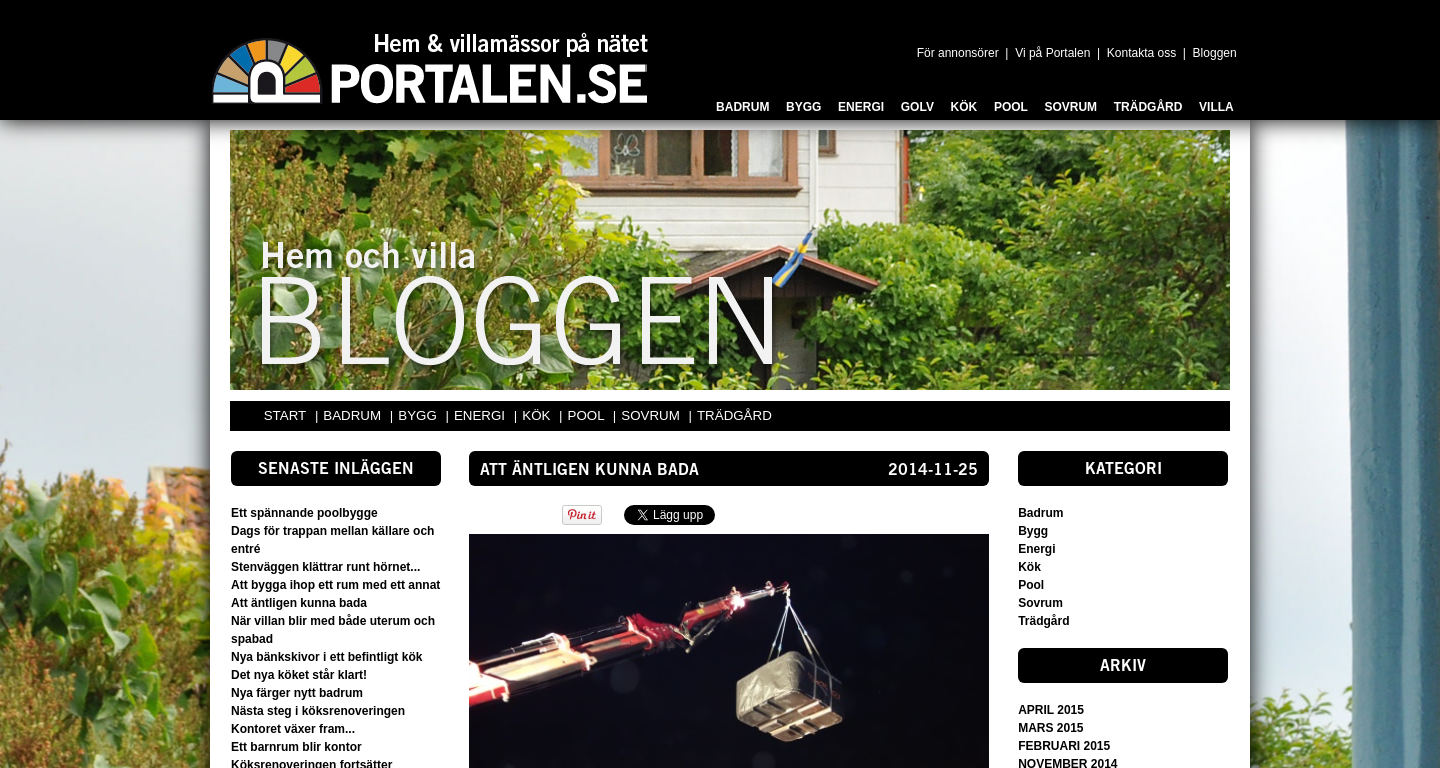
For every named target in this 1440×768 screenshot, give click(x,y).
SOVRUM (652, 415)
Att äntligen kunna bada (589, 471)
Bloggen (1215, 53)
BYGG (419, 415)
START (285, 415)
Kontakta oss (1141, 53)
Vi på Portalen (1052, 53)
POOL (588, 415)
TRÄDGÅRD (734, 415)
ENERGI (481, 415)
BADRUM (353, 415)
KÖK (538, 415)
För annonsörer (958, 53)
